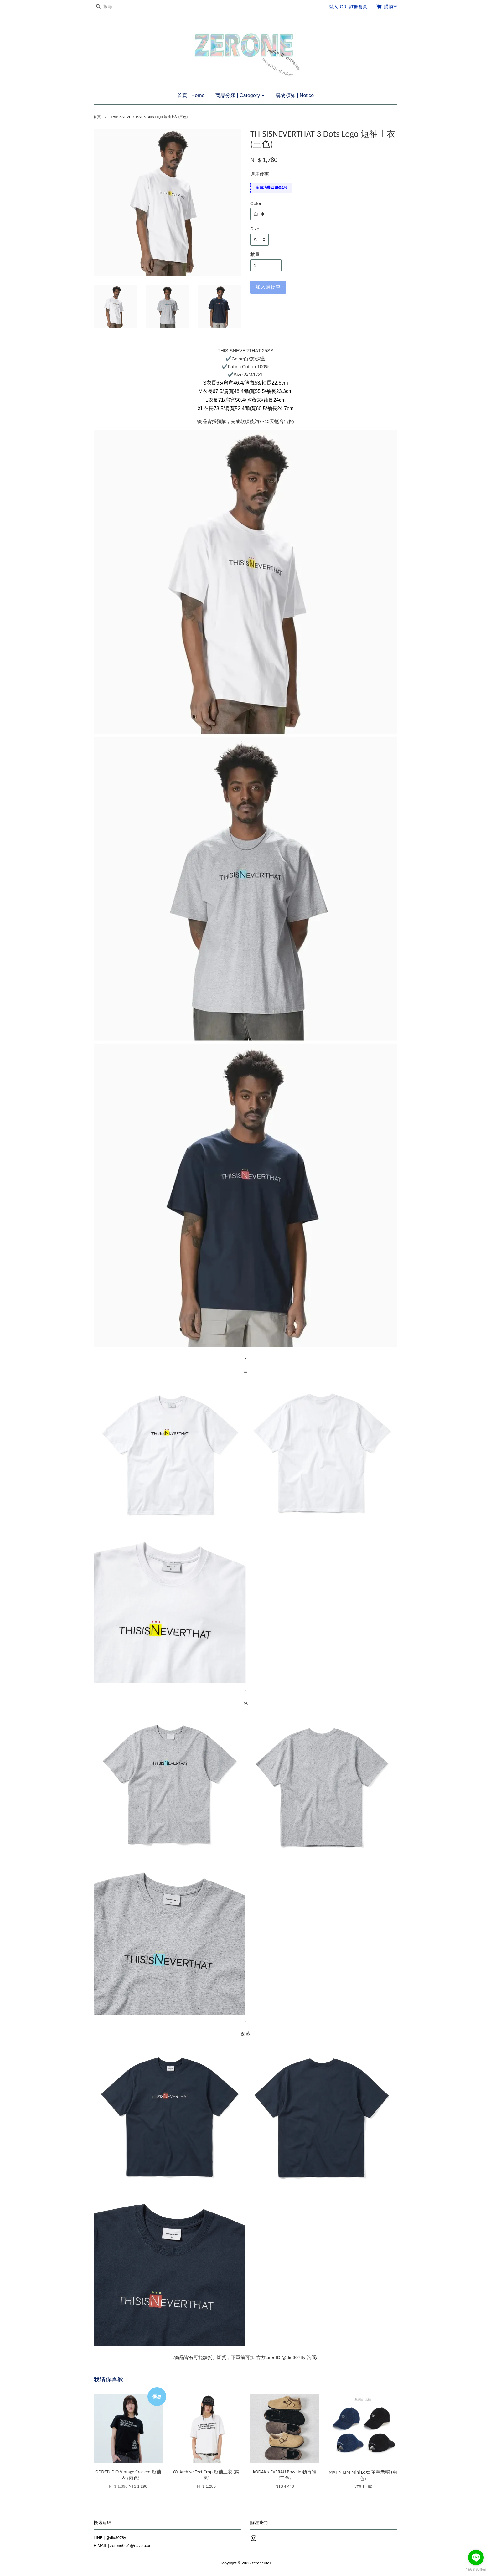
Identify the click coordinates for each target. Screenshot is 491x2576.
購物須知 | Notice (295, 95)
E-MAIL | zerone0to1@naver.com (123, 2545)
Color (255, 203)
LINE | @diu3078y (110, 2537)
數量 (255, 254)
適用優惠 (259, 174)
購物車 (390, 6)
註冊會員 (358, 6)
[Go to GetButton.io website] (476, 2570)
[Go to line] (476, 2557)
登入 (333, 6)
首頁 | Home (191, 95)
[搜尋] (112, 6)
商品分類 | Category (240, 95)
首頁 (97, 117)
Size (254, 228)
